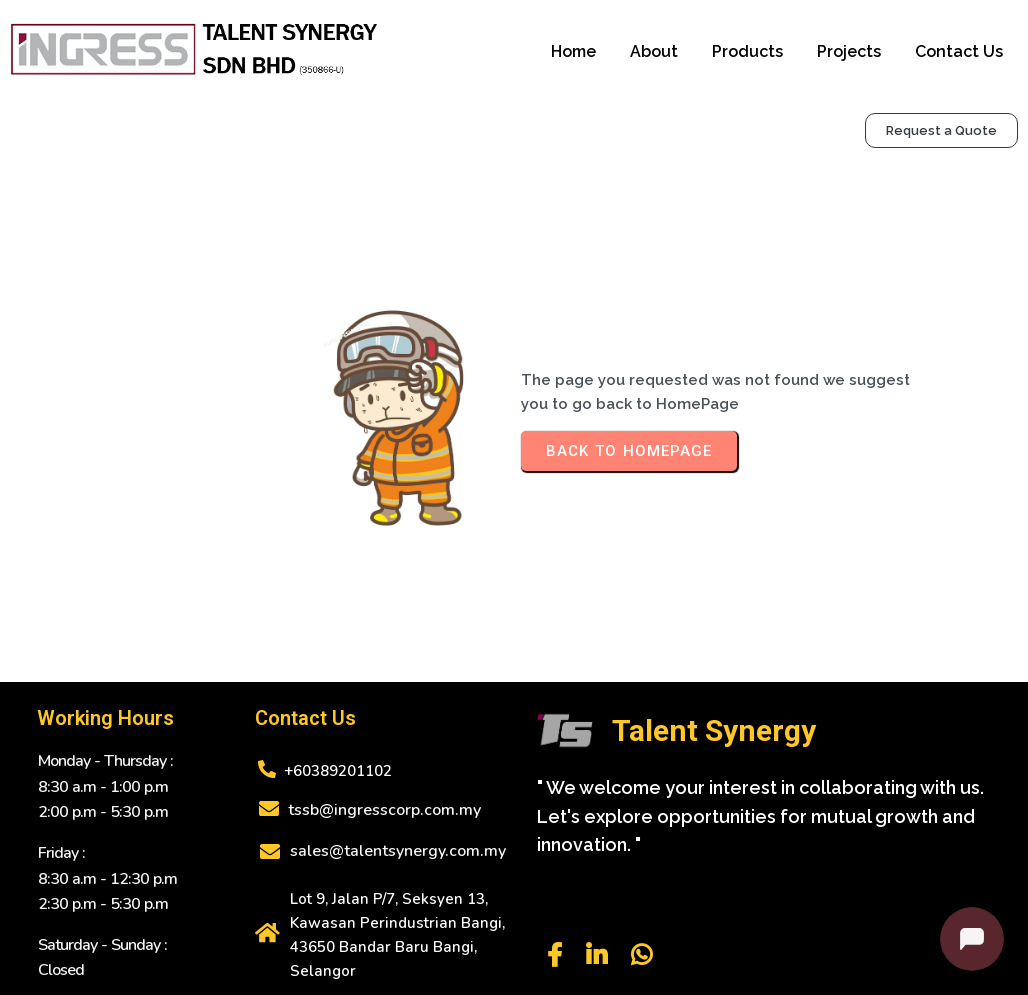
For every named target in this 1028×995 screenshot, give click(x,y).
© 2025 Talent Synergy (514, 967)
